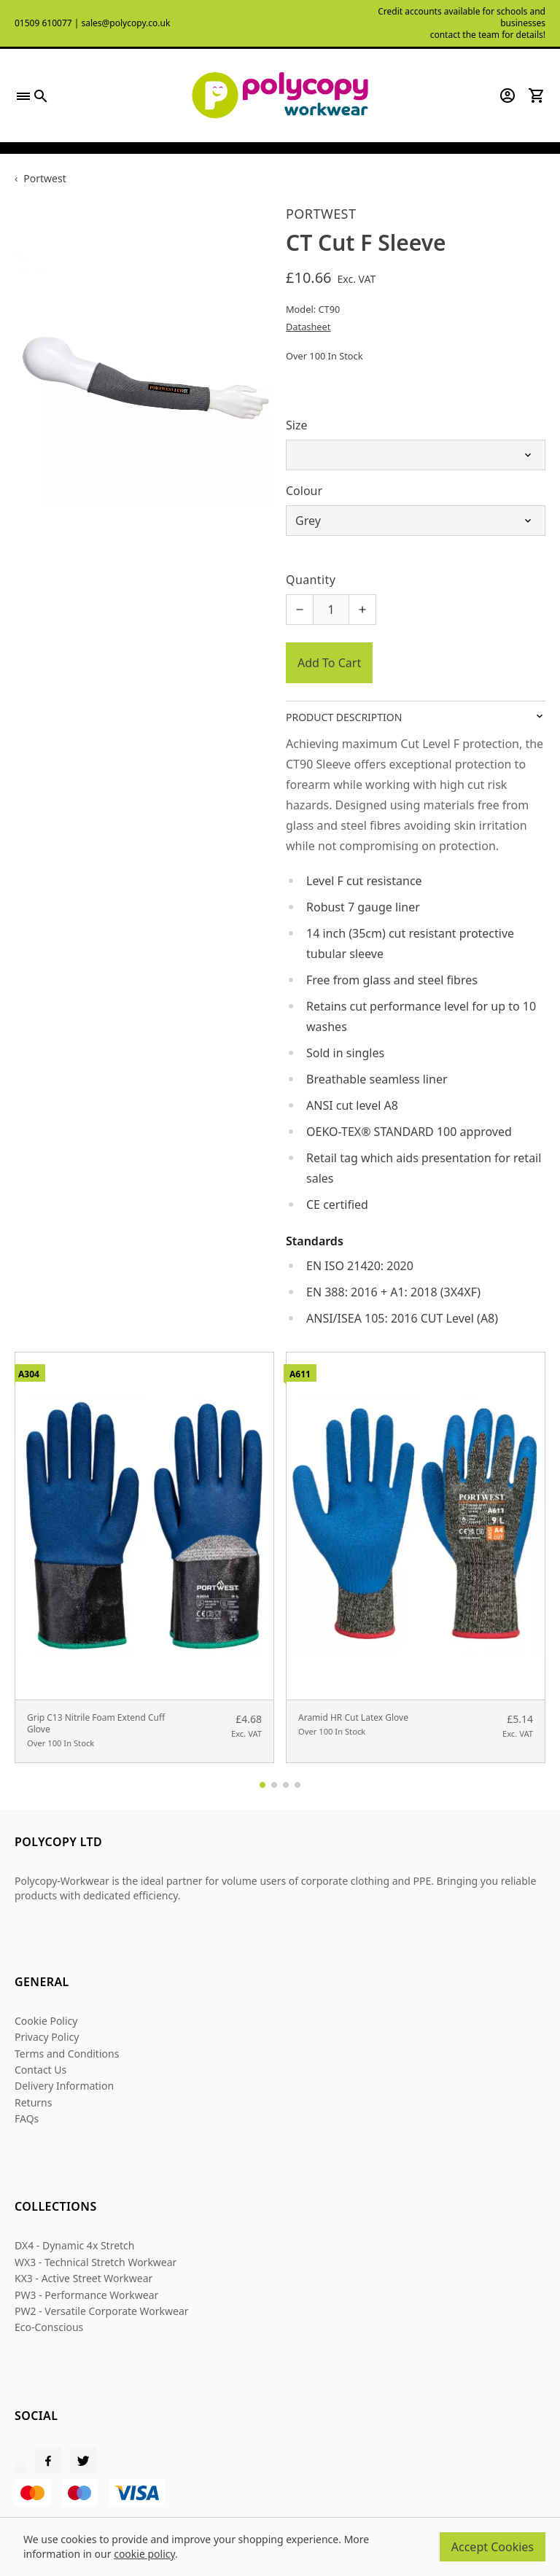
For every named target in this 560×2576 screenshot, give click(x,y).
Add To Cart (329, 663)
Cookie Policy (46, 2021)
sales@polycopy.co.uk (125, 23)
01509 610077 (43, 23)
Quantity (310, 580)
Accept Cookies (492, 2547)
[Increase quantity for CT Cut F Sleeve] (362, 609)
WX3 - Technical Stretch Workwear (95, 2262)
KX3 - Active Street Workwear (83, 2278)
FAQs (27, 2118)
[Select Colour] (415, 520)
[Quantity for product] (331, 609)
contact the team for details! (487, 34)
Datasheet (308, 326)
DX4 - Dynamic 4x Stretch (75, 2245)
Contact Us (40, 2070)
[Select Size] (415, 455)
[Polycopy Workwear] (280, 95)
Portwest (44, 178)
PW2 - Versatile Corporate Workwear (102, 2311)
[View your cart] (536, 95)
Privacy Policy (47, 2037)
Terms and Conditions (67, 2054)
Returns (33, 2102)
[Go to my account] (507, 95)
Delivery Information (64, 2086)
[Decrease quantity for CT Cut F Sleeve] (300, 609)
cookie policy (144, 2554)
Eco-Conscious (49, 2327)
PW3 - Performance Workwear (86, 2295)
